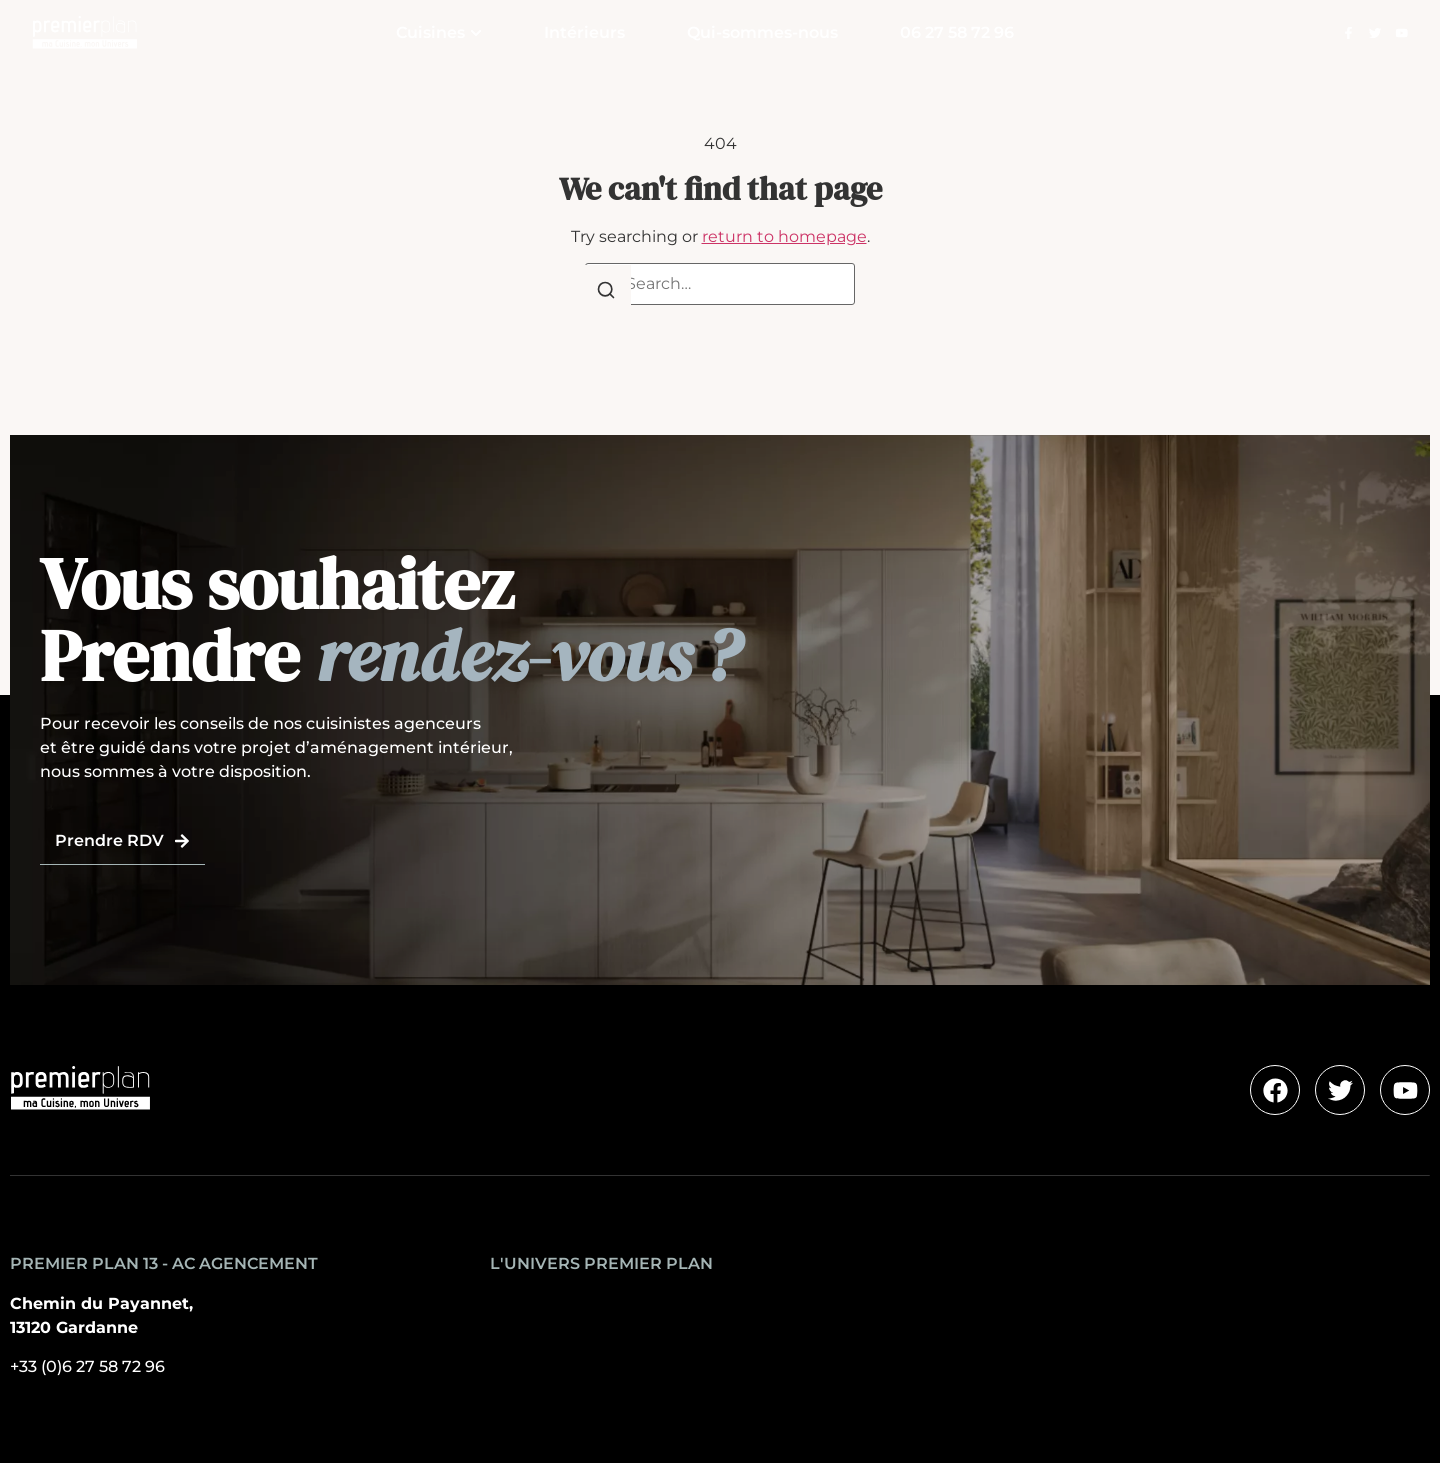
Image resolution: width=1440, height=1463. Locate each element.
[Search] (606, 293)
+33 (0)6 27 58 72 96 (87, 1366)
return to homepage (784, 236)
